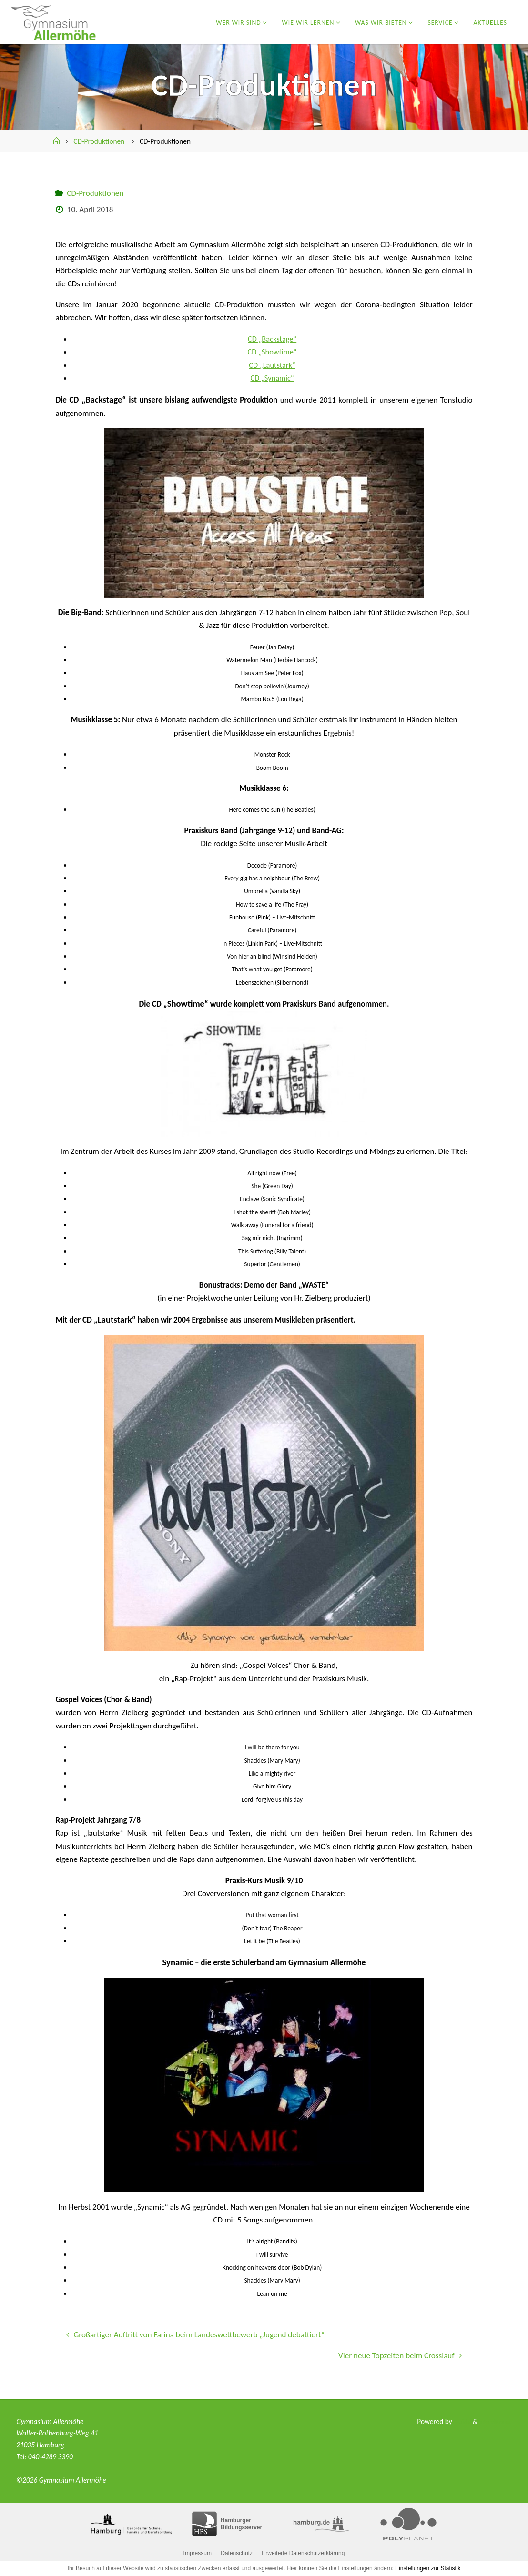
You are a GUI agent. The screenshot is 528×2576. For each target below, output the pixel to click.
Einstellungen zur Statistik (427, 2568)
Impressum (197, 2553)
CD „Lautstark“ (272, 365)
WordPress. (495, 2421)
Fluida (459, 2421)
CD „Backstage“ (272, 339)
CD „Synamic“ (272, 378)
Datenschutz (237, 2553)
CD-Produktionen (98, 141)
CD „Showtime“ (271, 352)
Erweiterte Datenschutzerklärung (303, 2553)
